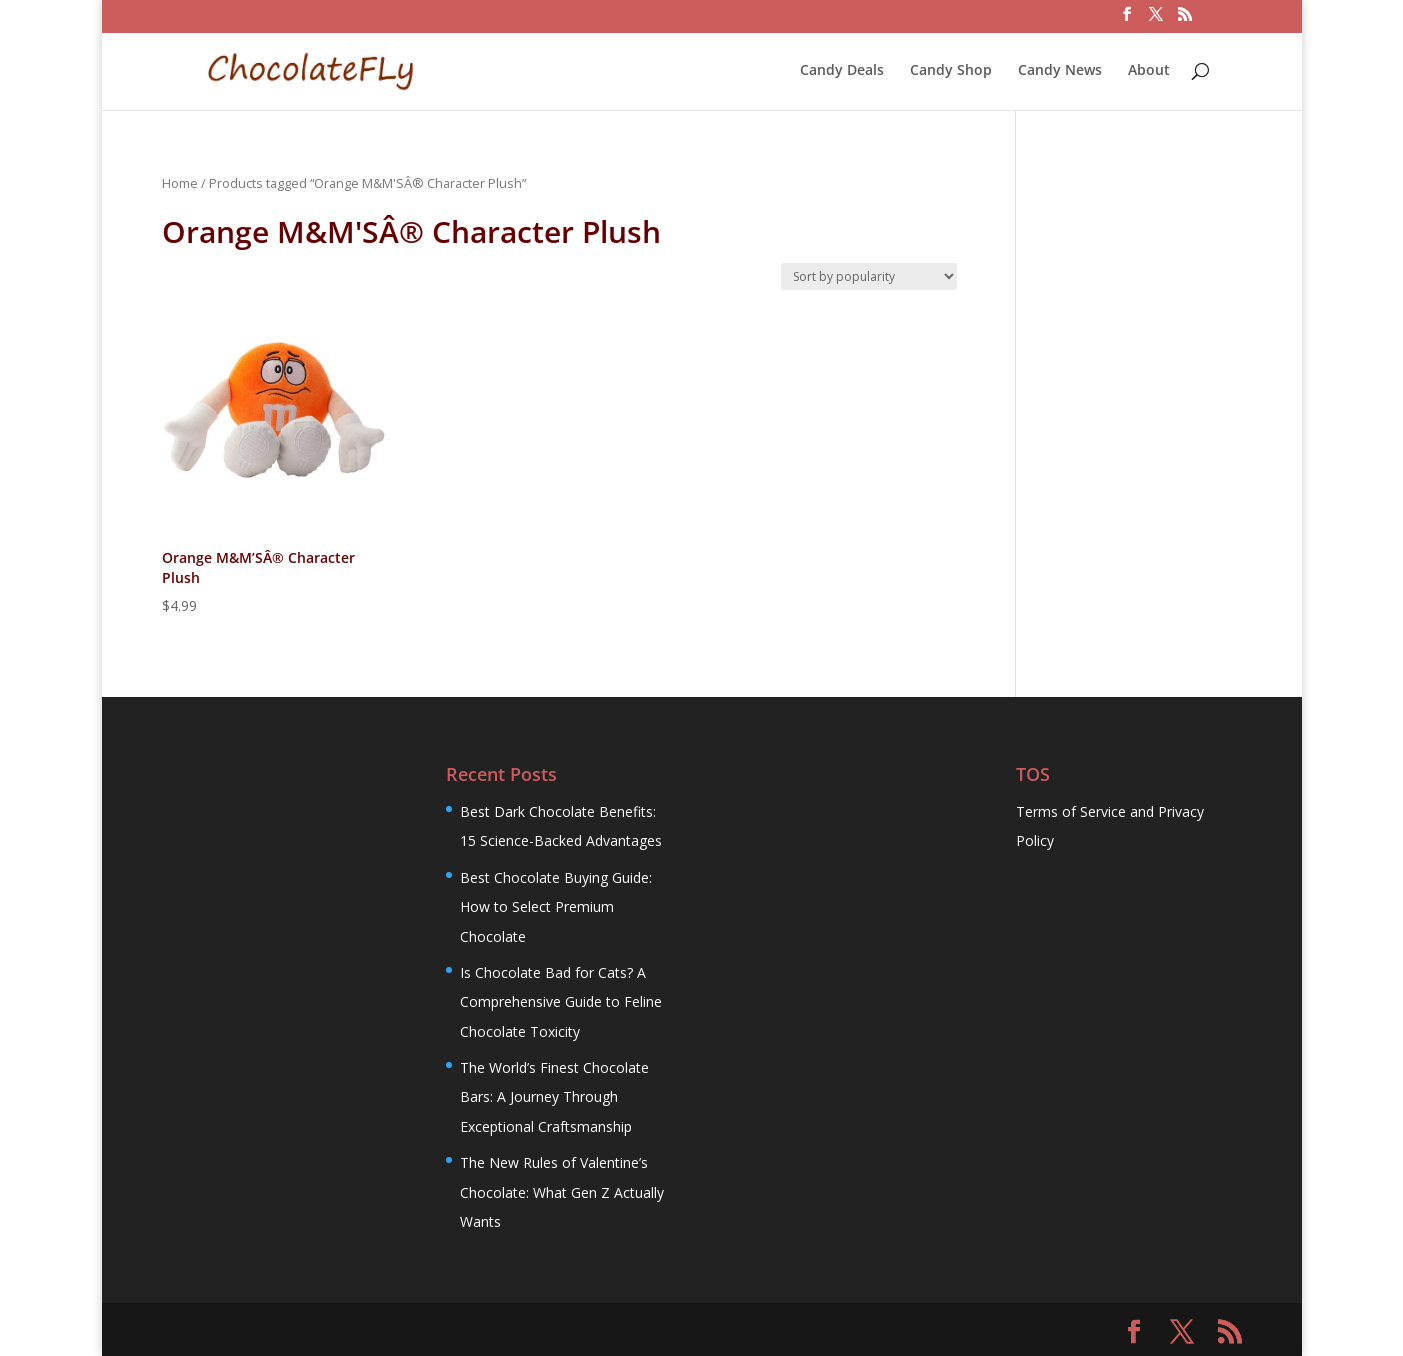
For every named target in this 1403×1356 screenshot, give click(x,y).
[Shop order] (869, 276)
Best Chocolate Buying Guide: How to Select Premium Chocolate (556, 907)
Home (180, 183)
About (1149, 71)
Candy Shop (951, 71)
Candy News (1060, 71)
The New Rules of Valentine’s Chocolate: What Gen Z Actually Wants (562, 1192)
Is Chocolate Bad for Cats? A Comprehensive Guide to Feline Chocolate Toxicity (561, 1002)
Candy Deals (842, 71)
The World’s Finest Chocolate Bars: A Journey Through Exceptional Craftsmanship (554, 1097)
